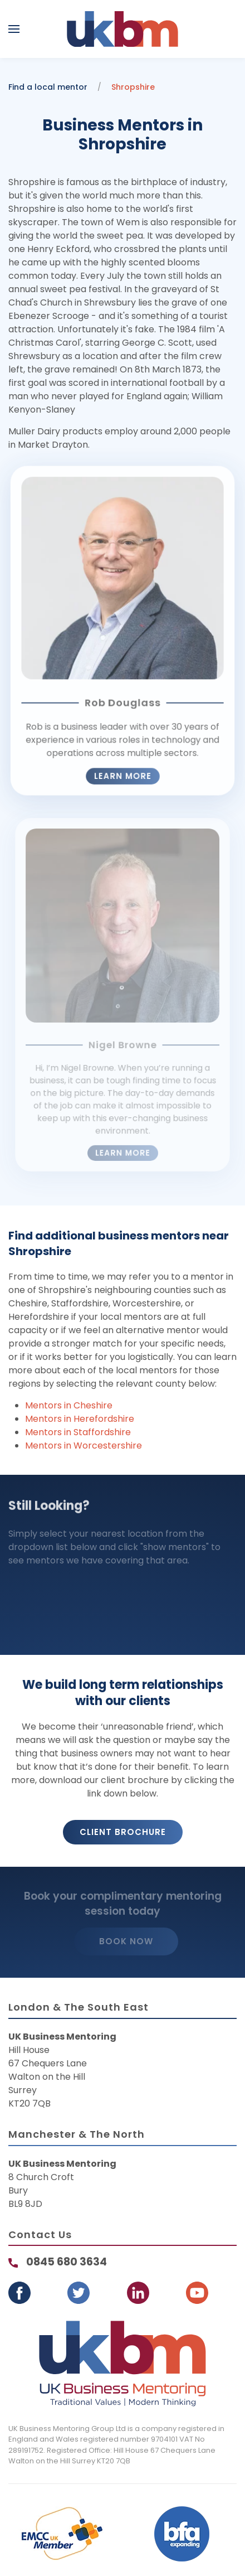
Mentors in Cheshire (68, 1405)
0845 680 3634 (66, 2261)
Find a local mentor (47, 87)
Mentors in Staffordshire (78, 1432)
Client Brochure (123, 1832)
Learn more (122, 768)
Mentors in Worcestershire (83, 1445)
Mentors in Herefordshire (79, 1418)
